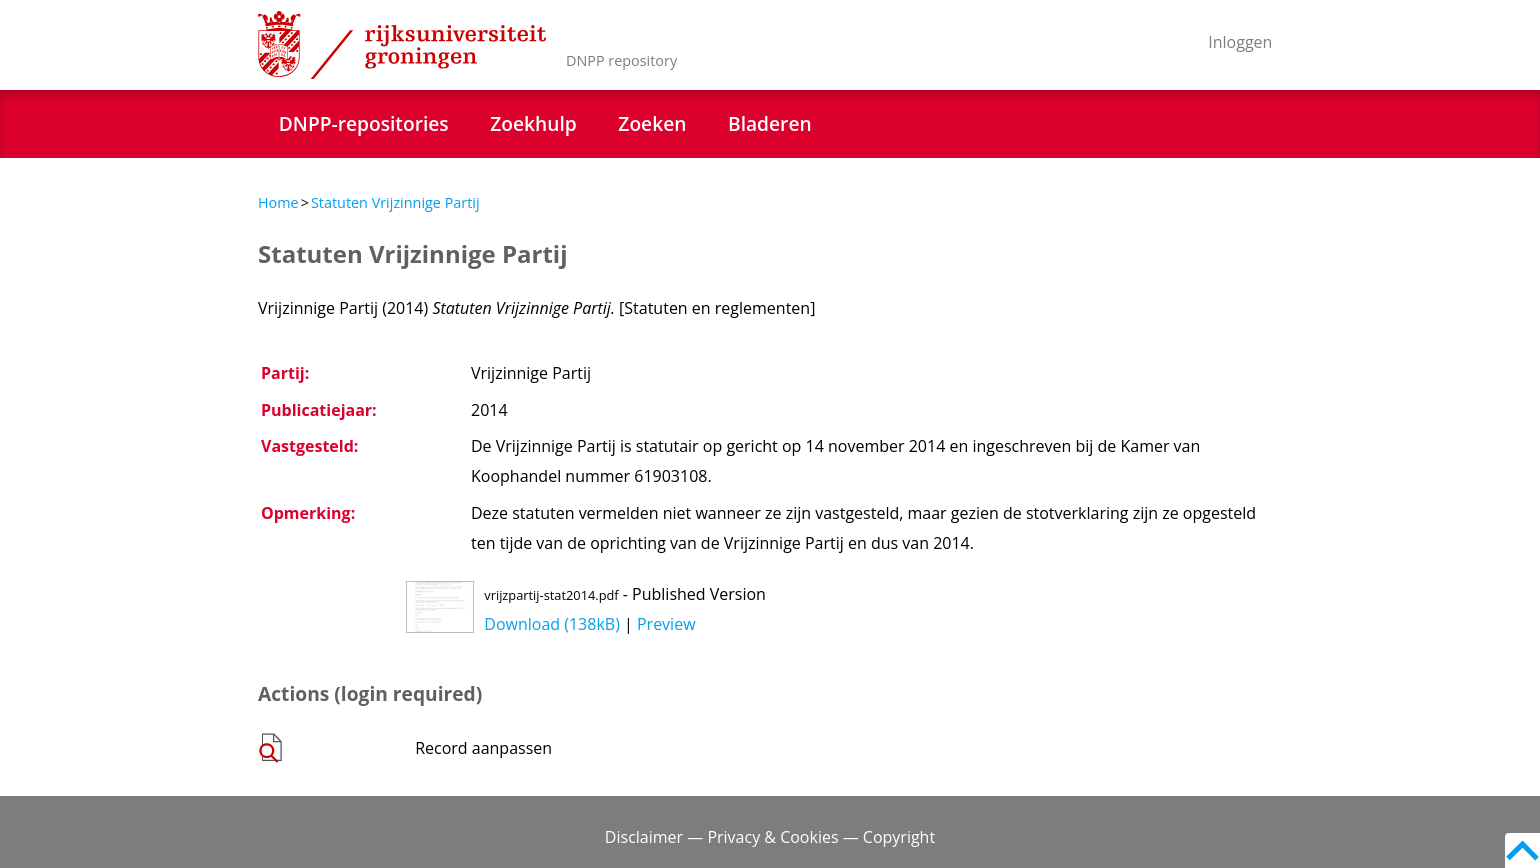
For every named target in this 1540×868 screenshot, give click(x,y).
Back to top (1522, 850)
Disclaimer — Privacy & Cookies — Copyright (770, 837)
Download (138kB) (552, 624)
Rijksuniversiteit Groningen (402, 45)
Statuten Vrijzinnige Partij (395, 202)
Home (278, 202)
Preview (666, 624)
